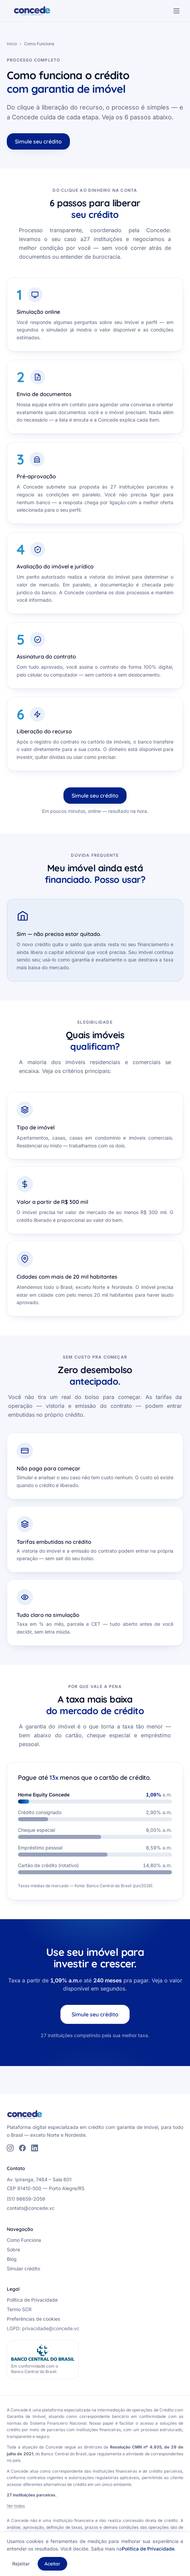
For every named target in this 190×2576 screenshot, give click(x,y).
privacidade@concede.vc (50, 2328)
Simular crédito (23, 2268)
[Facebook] (22, 2148)
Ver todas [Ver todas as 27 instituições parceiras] (16, 2505)
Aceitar (52, 2564)
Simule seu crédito (38, 141)
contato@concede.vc (31, 2208)
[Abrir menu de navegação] (176, 11)
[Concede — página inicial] (32, 11)
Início (12, 43)
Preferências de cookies (33, 2319)
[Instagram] (10, 2148)
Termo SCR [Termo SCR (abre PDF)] (19, 2309)
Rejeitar (21, 2563)
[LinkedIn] (34, 2148)
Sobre (13, 2249)
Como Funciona (24, 2240)
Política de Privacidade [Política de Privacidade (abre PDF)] (32, 2300)
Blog (12, 2259)
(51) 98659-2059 (26, 2199)
